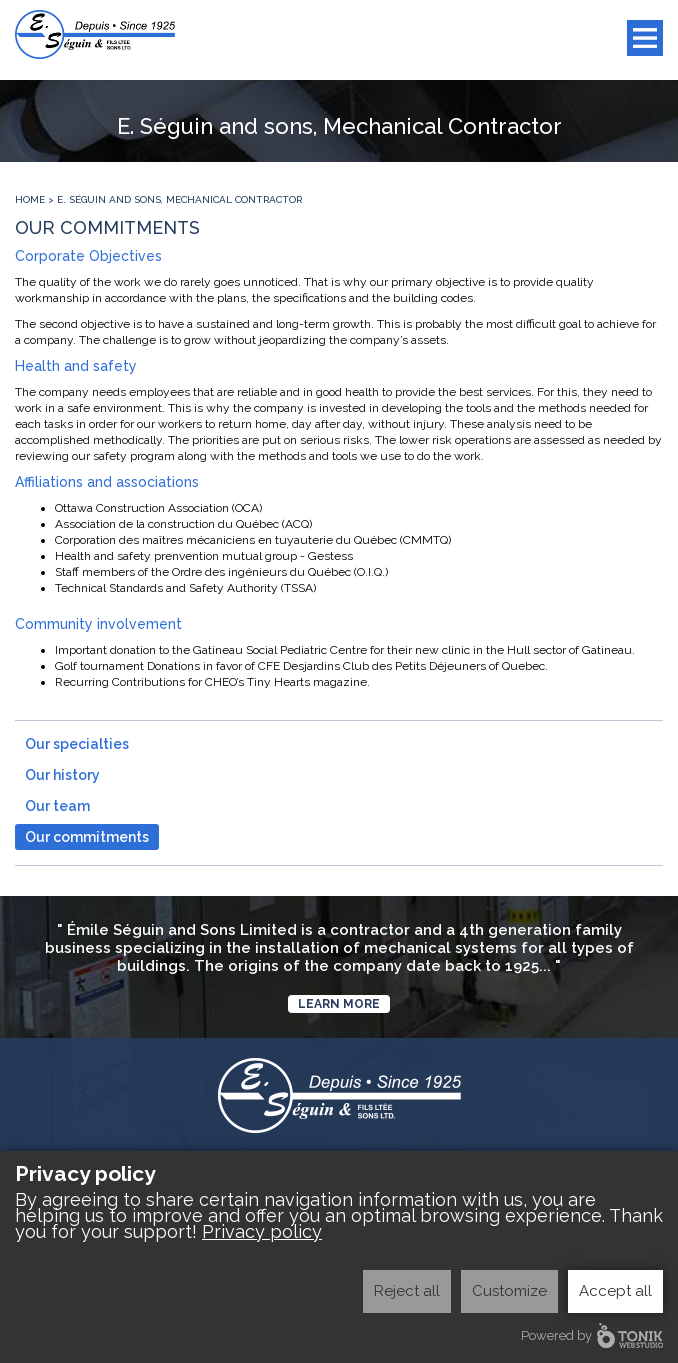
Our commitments (87, 837)
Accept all (615, 1291)
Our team (57, 806)
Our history (62, 775)
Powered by (592, 1335)
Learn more (339, 1004)
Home (30, 199)
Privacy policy (262, 1231)
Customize (509, 1291)
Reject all (407, 1291)
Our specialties (77, 744)
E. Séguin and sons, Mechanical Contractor (179, 199)
